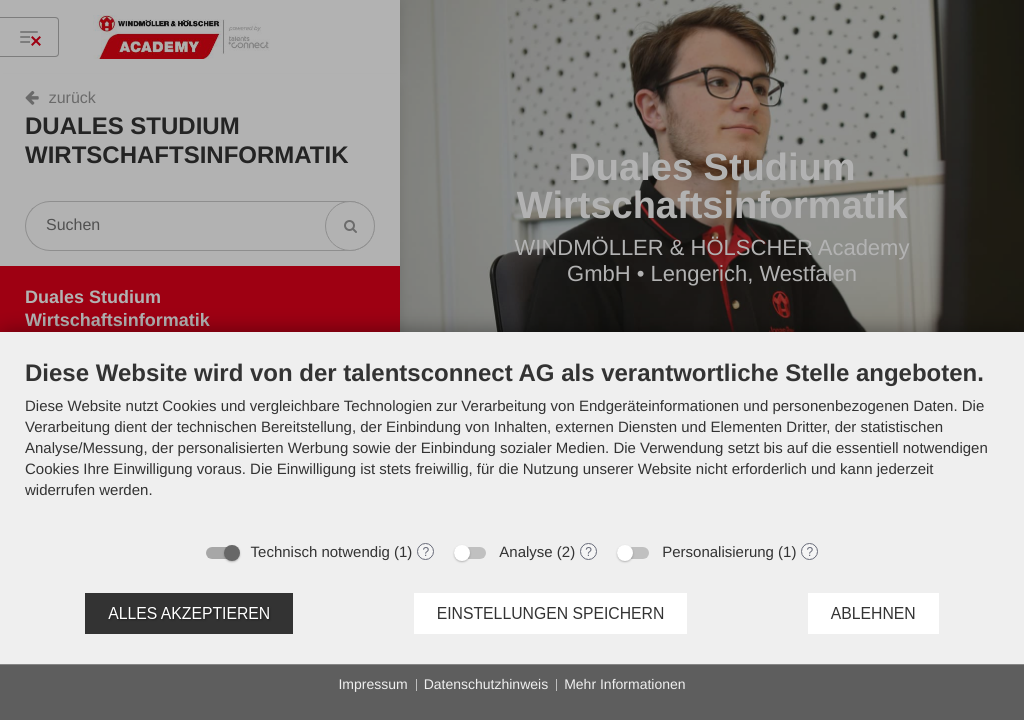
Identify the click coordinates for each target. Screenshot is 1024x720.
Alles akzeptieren (189, 613)
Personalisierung (718, 552)
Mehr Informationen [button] (624, 684)
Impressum (372, 684)
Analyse (525, 552)
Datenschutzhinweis (486, 684)
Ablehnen (873, 613)
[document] (512, 444)
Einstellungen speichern (551, 613)
